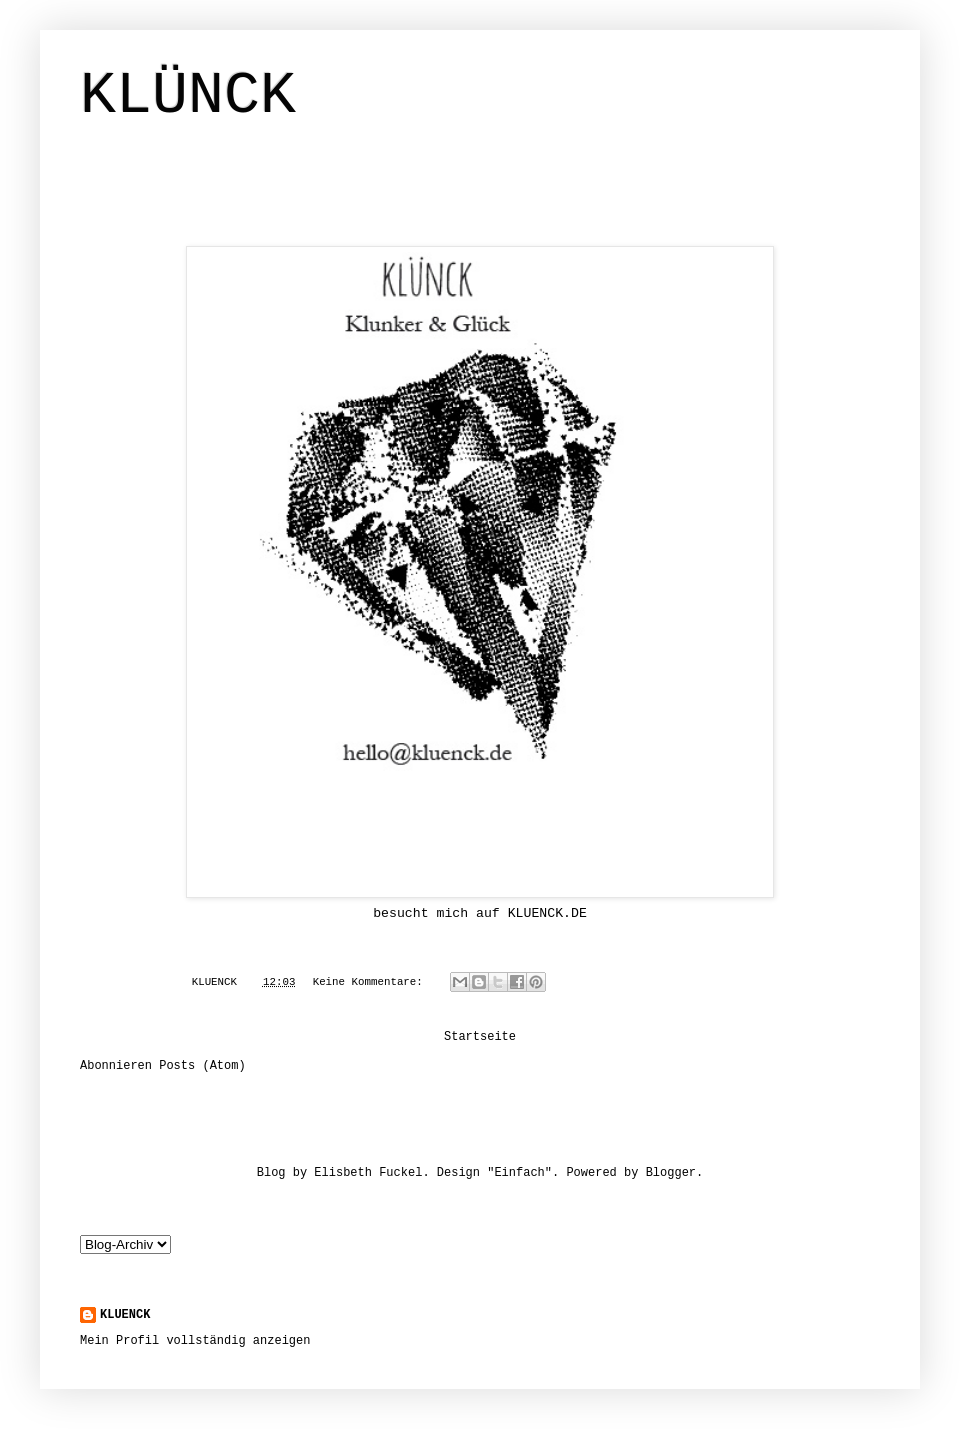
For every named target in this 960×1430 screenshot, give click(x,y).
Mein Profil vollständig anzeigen (195, 1341)
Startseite (480, 1037)
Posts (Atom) (202, 1066)
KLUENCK (125, 1315)
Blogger (671, 1173)
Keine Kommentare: (371, 982)
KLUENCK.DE (547, 913)
